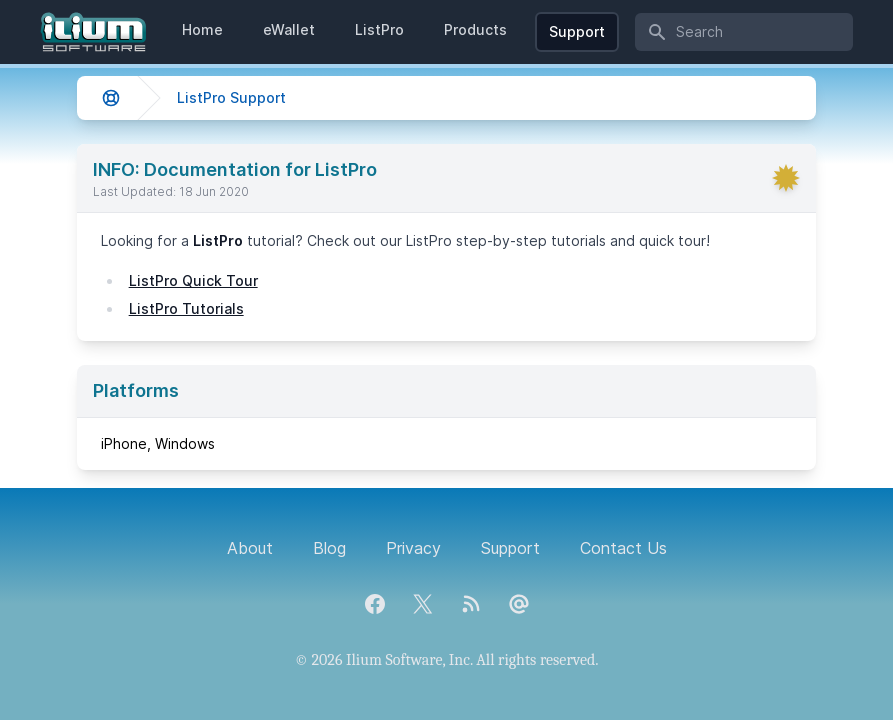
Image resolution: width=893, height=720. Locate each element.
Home (202, 29)
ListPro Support (231, 97)
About (250, 548)
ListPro (379, 29)
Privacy (413, 548)
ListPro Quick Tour (193, 280)
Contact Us (623, 548)
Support (577, 31)
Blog (329, 548)
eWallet (289, 29)
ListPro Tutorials (186, 308)
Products (475, 29)
